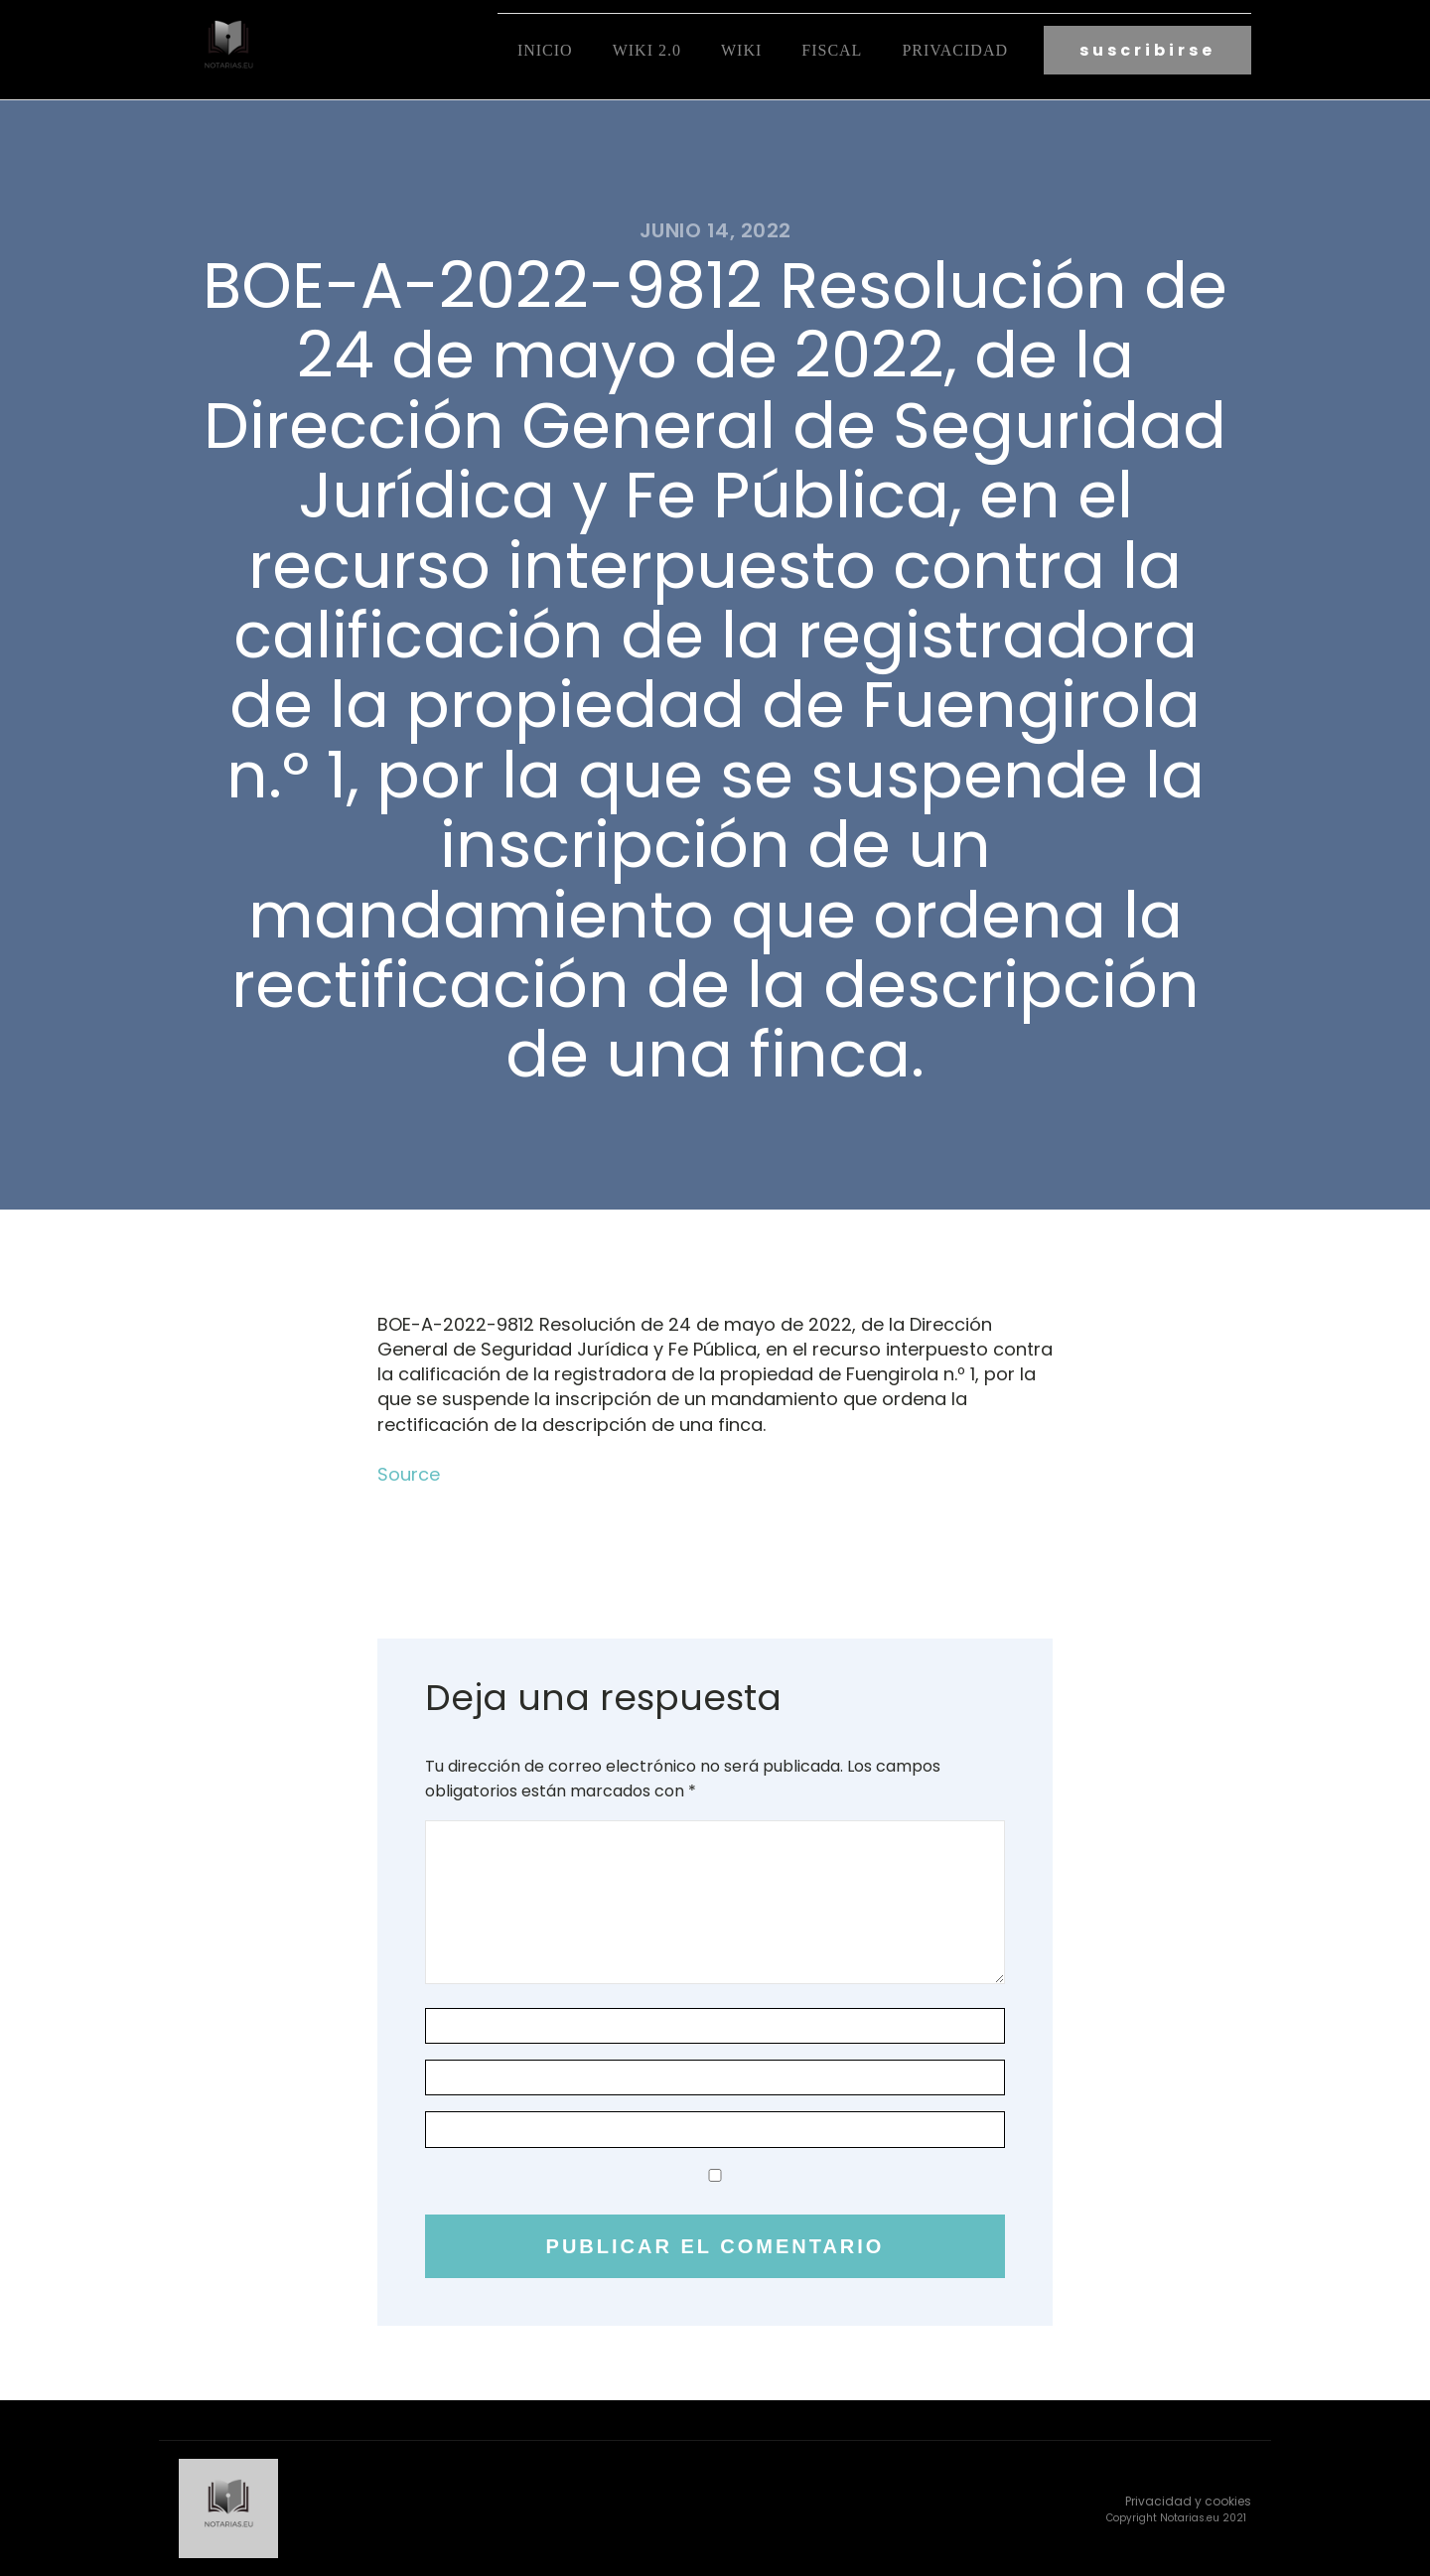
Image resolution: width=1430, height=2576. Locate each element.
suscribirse (1147, 50)
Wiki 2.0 (647, 50)
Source (408, 1474)
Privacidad (955, 50)
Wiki (741, 50)
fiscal (831, 50)
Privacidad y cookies (1188, 2501)
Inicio (545, 50)
